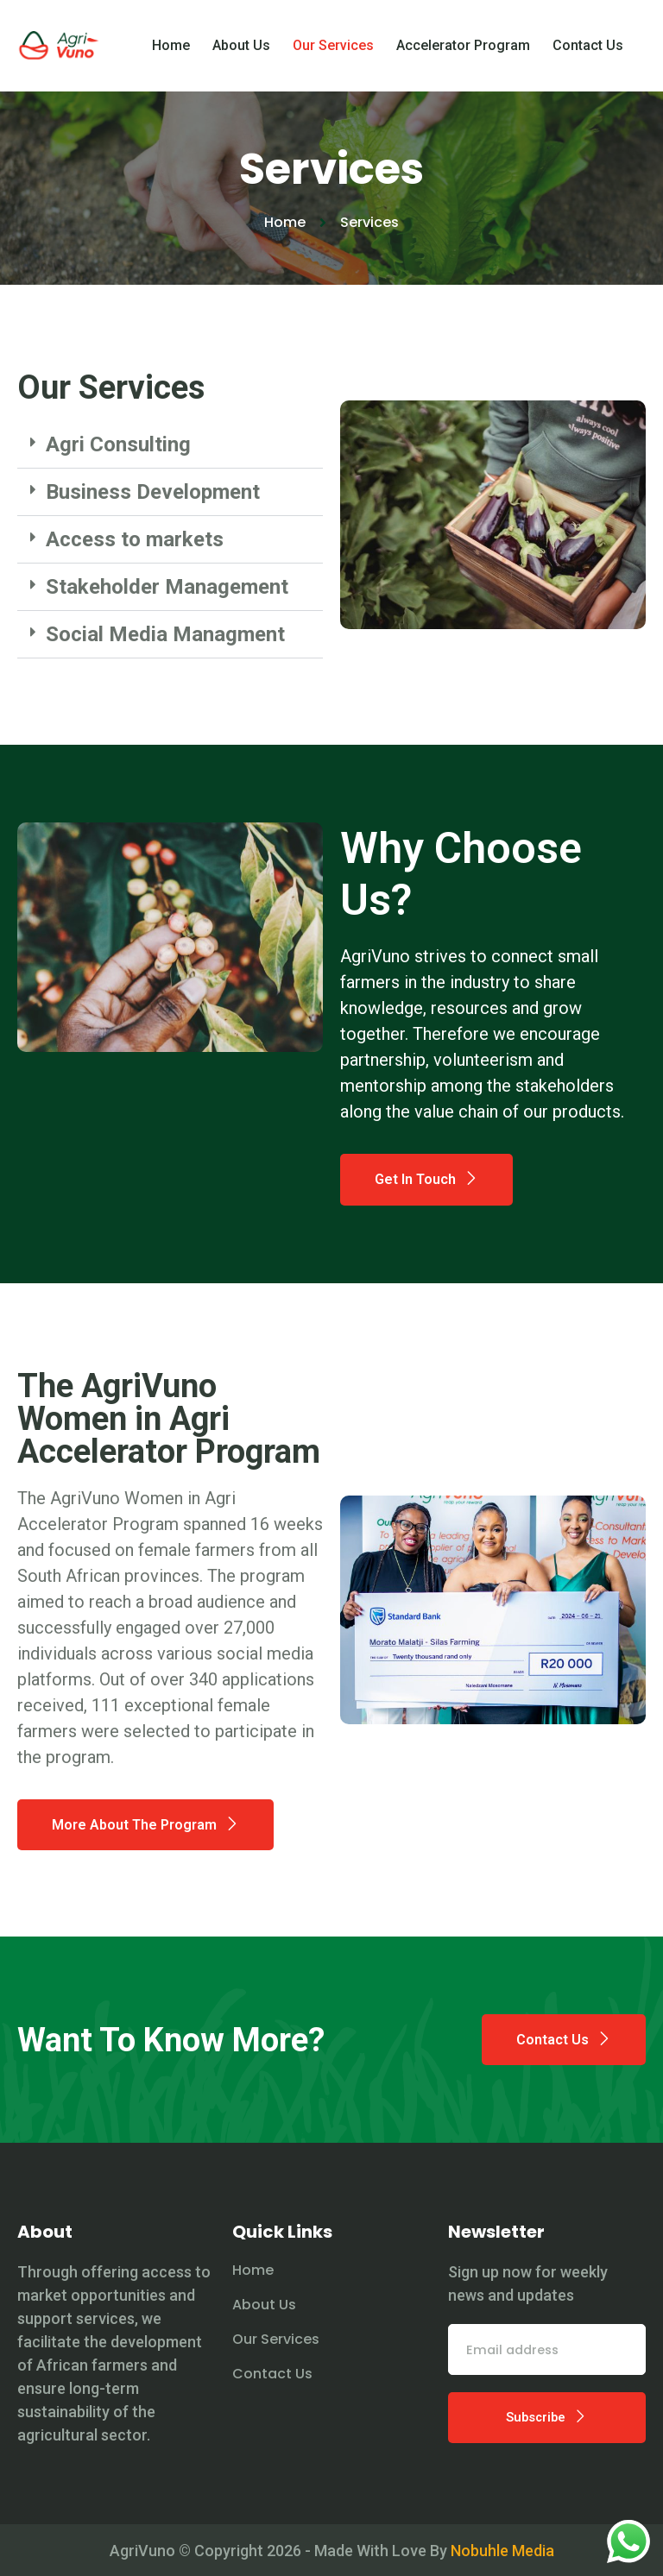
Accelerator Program (463, 57)
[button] (170, 445)
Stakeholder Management (167, 587)
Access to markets (135, 539)
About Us (241, 57)
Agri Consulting (118, 444)
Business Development (153, 492)
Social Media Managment (165, 634)
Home (171, 57)
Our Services (333, 57)
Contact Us (587, 57)
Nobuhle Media (502, 2567)
